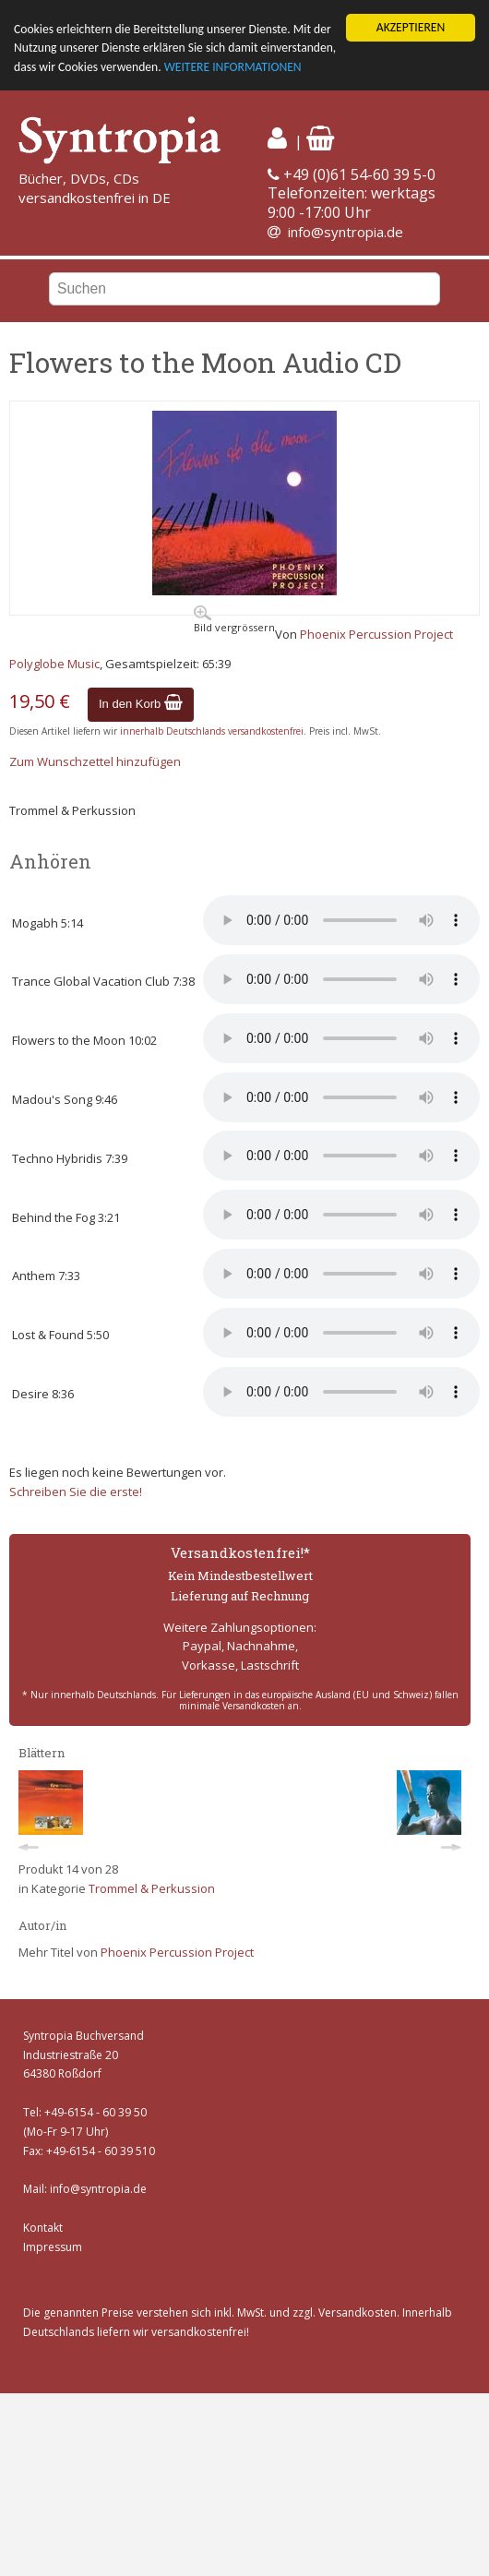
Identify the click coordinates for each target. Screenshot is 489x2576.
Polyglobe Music (54, 663)
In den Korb (141, 704)
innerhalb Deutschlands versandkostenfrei (212, 731)
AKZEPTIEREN (410, 27)
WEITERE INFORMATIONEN (233, 67)
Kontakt (43, 2227)
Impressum (52, 2247)
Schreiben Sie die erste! (75, 1491)
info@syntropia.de (345, 231)
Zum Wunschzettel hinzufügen (95, 761)
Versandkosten (357, 2312)
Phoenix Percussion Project (376, 634)
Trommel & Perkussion (152, 1888)
